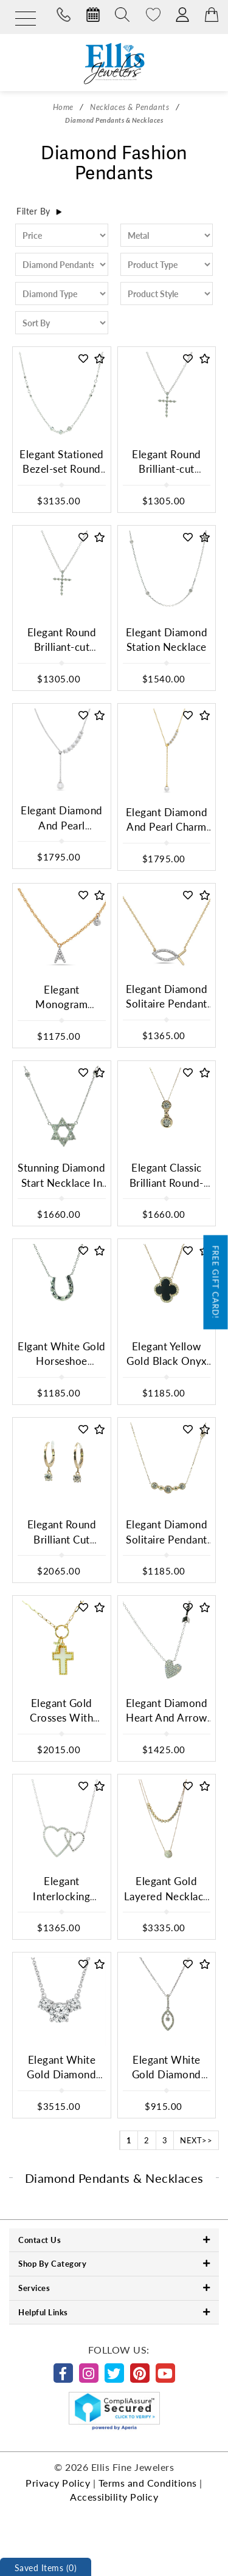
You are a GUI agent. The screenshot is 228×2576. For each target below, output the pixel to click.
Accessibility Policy (114, 2496)
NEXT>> (196, 2140)
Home (63, 106)
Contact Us (114, 2239)
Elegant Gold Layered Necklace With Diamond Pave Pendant (166, 1903)
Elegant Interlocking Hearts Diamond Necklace (61, 1903)
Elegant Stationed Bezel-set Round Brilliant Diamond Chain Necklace (61, 476)
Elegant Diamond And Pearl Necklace (62, 825)
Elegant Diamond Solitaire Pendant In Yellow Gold (167, 1539)
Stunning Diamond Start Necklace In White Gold (61, 1182)
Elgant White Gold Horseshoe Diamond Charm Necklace (62, 1368)
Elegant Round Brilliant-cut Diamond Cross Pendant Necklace (166, 476)
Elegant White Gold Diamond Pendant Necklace (166, 2075)
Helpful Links (114, 2312)
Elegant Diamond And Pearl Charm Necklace (167, 827)
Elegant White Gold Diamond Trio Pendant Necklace (61, 2082)
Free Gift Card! (216, 1282)
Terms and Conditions (147, 2482)
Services (114, 2287)
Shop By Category (114, 2263)
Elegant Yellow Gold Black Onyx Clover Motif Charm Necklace (166, 1368)
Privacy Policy (58, 2482)
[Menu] (25, 19)
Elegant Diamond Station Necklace (167, 639)
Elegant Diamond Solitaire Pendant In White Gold (167, 1004)
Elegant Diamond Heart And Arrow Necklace (167, 1718)
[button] (83, 359)
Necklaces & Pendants (129, 106)
